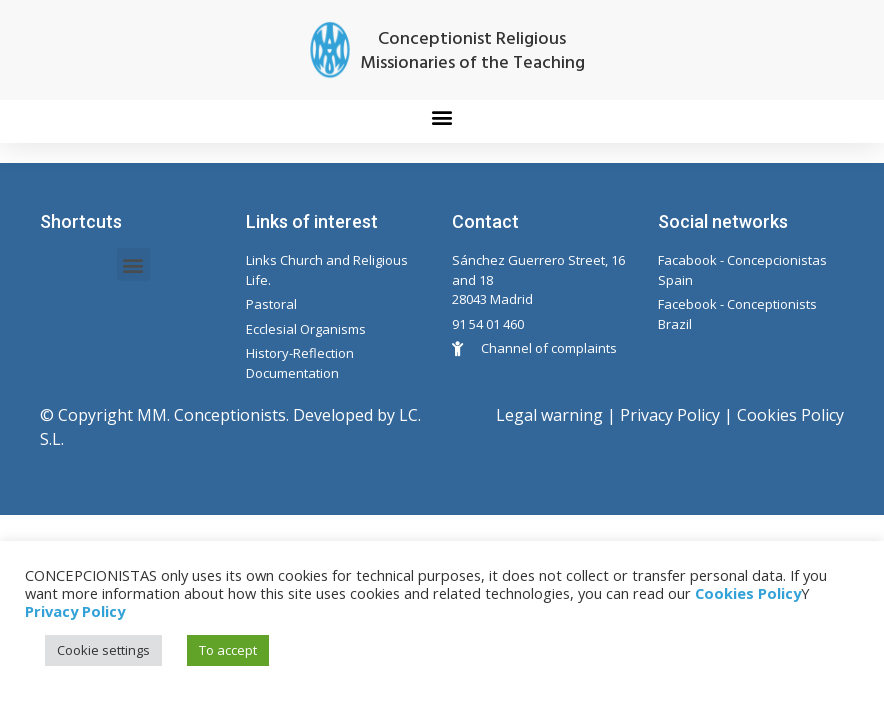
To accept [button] (228, 650)
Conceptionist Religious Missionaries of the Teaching (472, 51)
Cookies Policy (790, 415)
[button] (442, 116)
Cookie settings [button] (103, 650)
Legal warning (549, 415)
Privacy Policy (670, 415)
